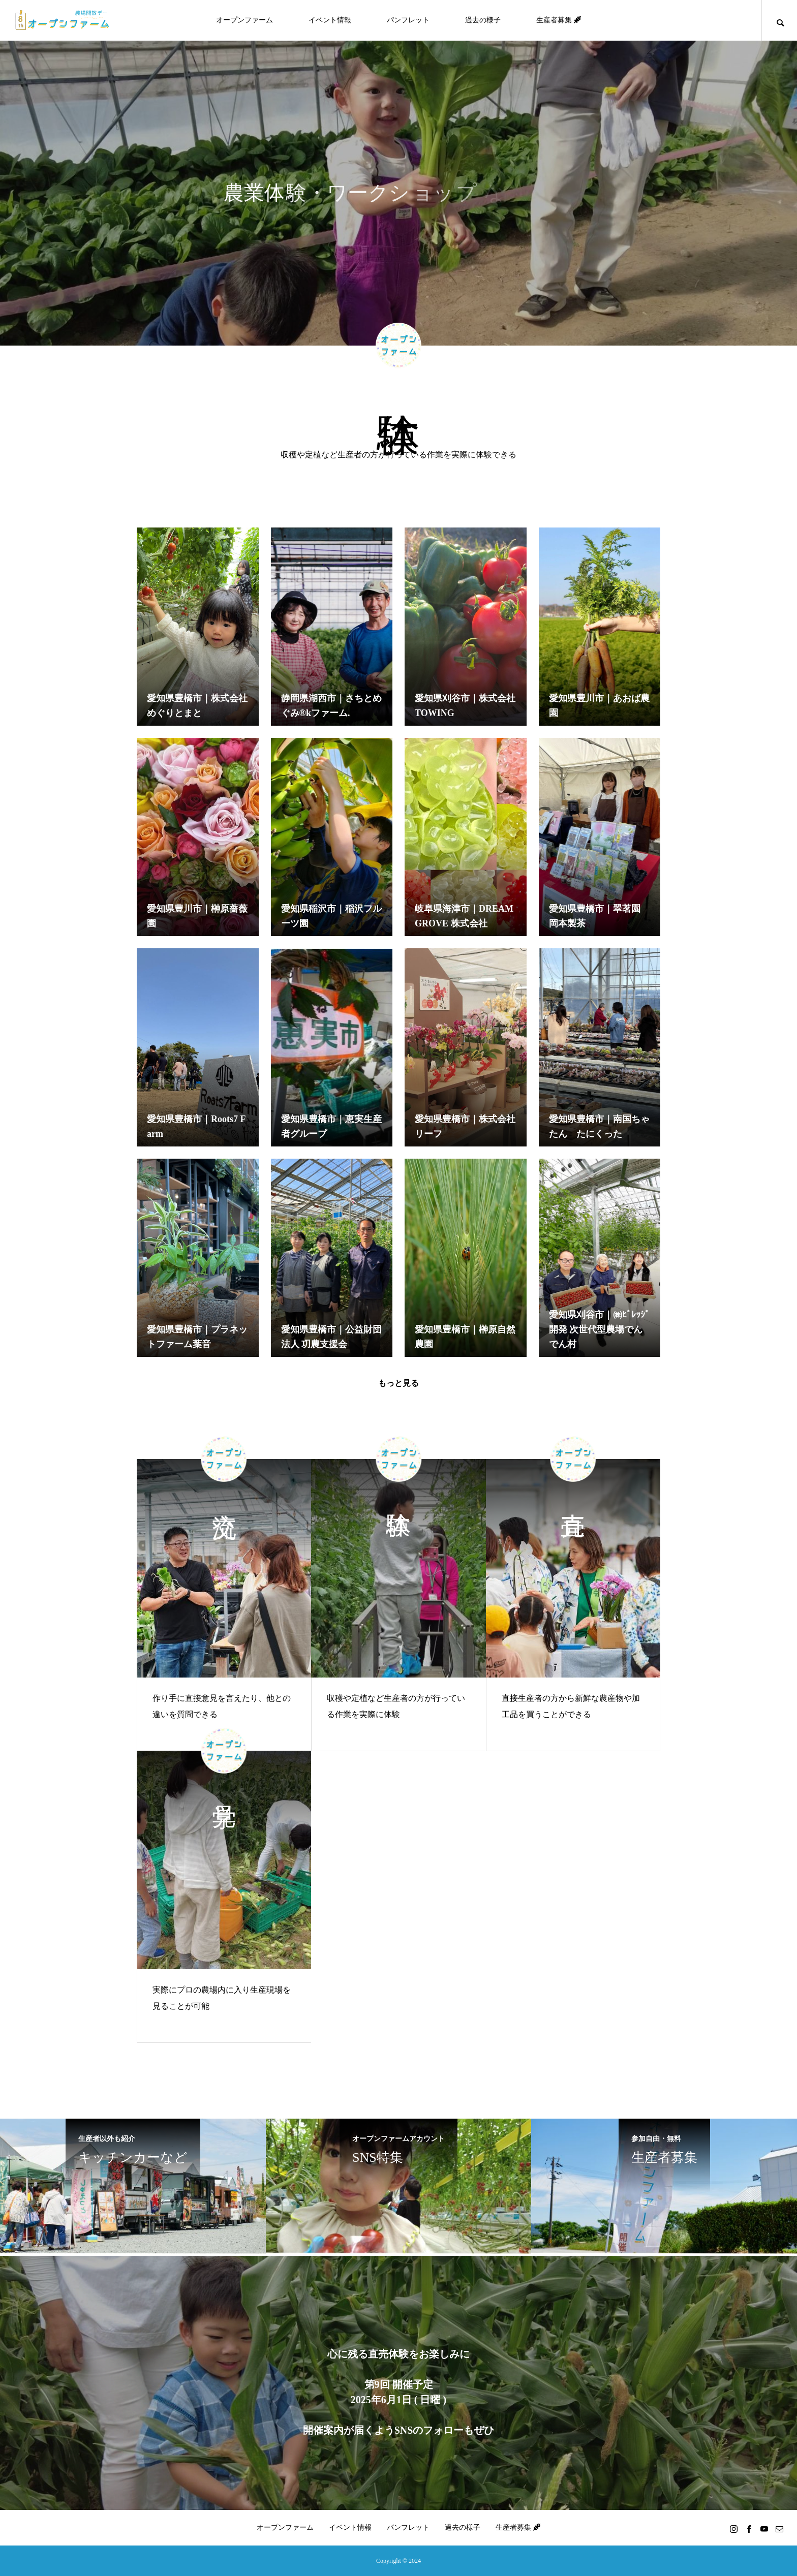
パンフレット (408, 20)
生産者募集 (558, 20)
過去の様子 (483, 20)
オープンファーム (244, 20)
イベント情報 (330, 20)
